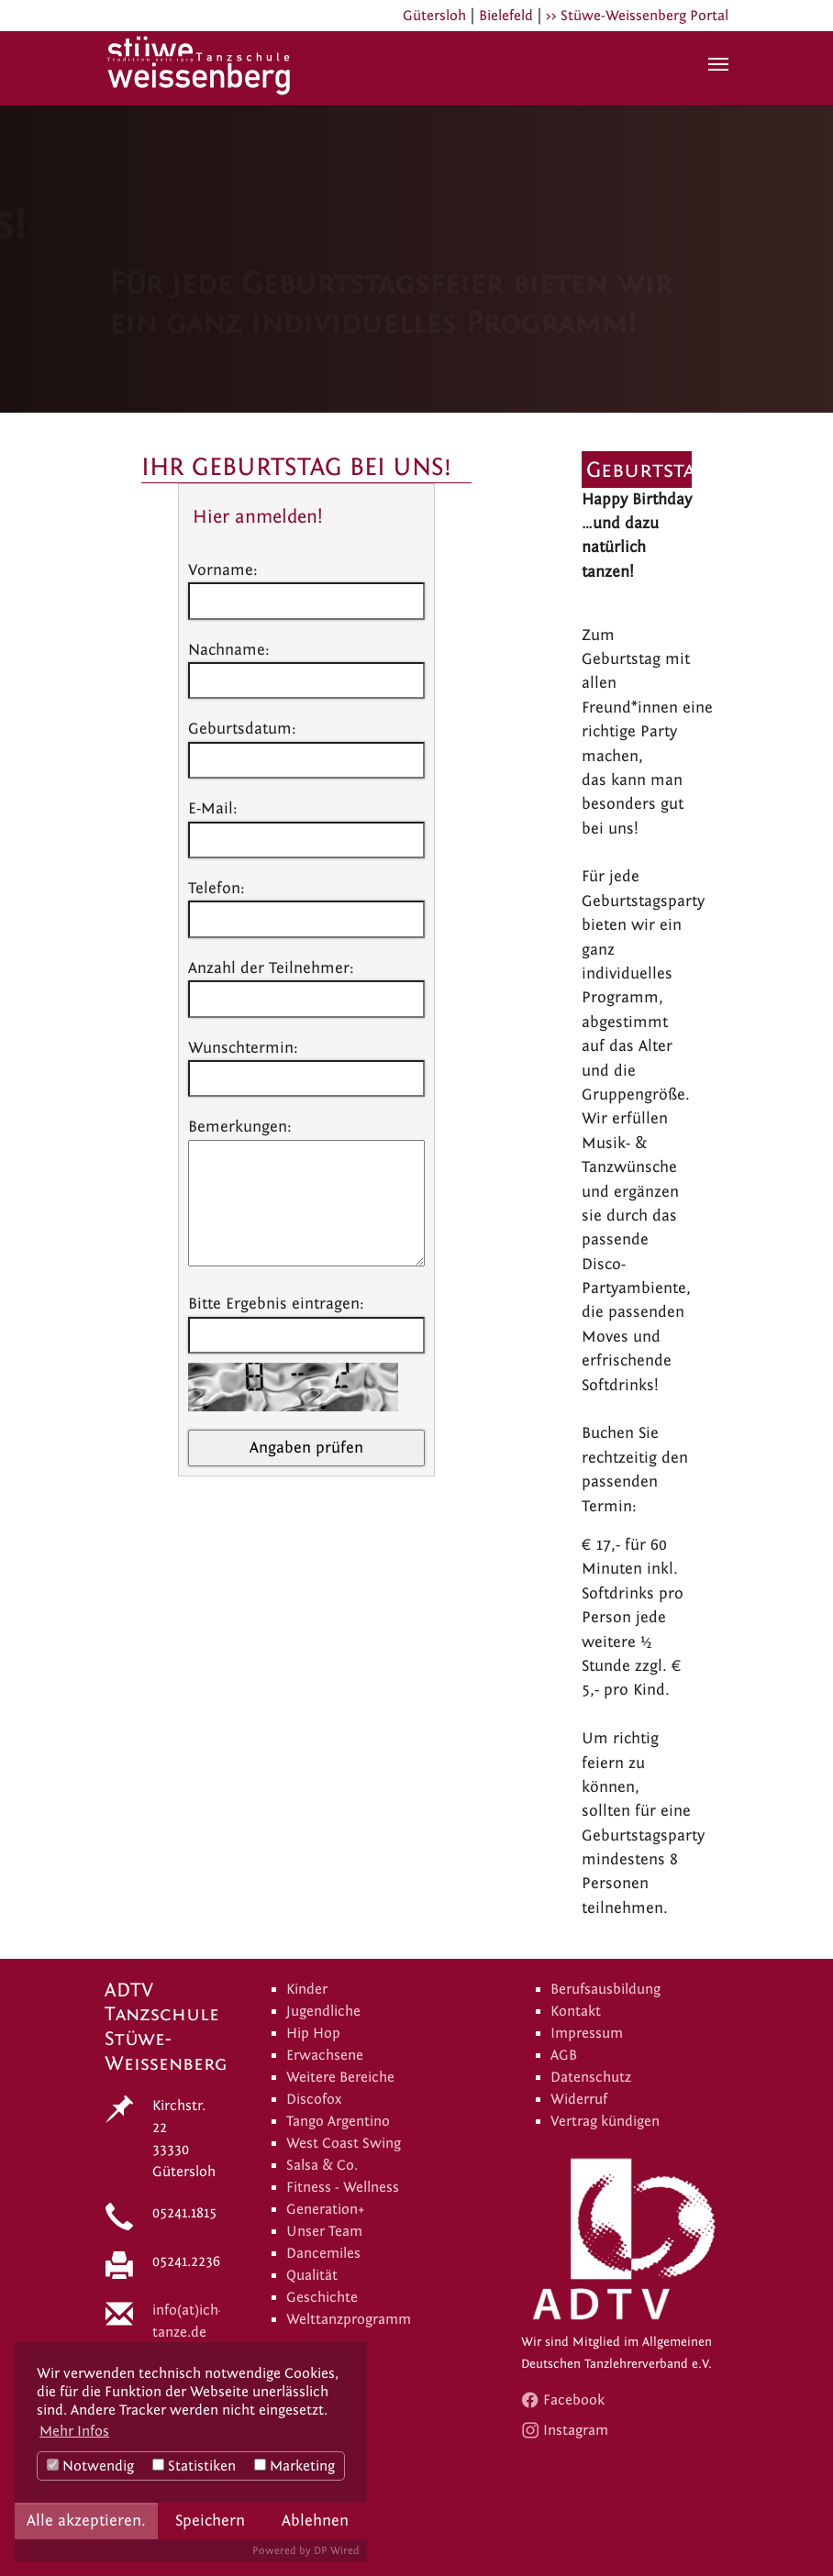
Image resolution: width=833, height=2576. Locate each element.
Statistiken (194, 2466)
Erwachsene (324, 2055)
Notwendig (90, 2466)
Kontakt (575, 2011)
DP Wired (337, 2550)
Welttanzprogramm (348, 2319)
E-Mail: (213, 808)
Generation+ (325, 2209)
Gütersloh (434, 15)
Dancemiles (323, 2253)
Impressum (586, 2033)
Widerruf (578, 2099)
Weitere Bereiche (340, 2077)
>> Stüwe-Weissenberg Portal (637, 15)
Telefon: (216, 888)
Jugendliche (323, 2011)
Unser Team (324, 2231)
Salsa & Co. (322, 2165)
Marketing (294, 2466)
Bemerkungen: (240, 1126)
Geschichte (322, 2297)
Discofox (313, 2099)
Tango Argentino (338, 2121)
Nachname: (229, 649)
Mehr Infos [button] (74, 2431)
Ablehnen (315, 2520)
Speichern (210, 2520)
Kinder (307, 1989)
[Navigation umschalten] (718, 64)
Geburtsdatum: (242, 728)
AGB (563, 2055)
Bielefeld (506, 15)
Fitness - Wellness (342, 2187)
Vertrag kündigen (605, 2121)
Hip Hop (313, 2033)
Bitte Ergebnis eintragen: (276, 1303)
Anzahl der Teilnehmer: (271, 968)
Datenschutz (590, 2077)
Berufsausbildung (605, 1989)
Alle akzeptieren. (86, 2520)
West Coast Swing (343, 2143)
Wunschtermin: (243, 1047)
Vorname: (223, 570)
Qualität (312, 2275)
